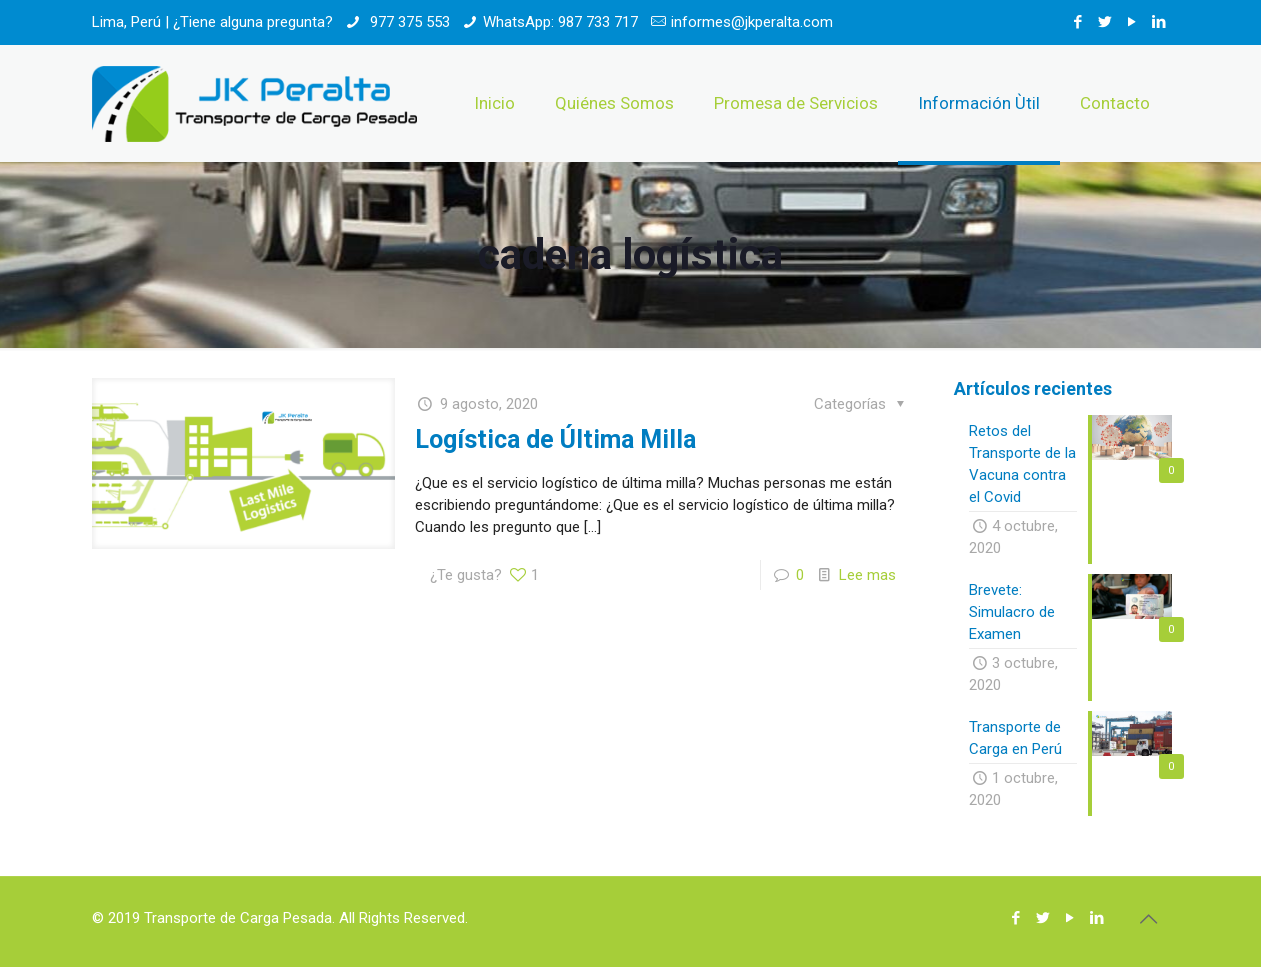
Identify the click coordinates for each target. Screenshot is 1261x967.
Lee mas (867, 575)
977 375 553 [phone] (408, 22)
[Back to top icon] (1149, 919)
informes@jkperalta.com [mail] (752, 22)
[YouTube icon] (1132, 22)
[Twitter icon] (1105, 22)
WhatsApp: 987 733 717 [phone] (560, 22)
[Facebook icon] (1078, 22)
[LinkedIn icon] (1159, 22)
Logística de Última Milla (555, 439)
